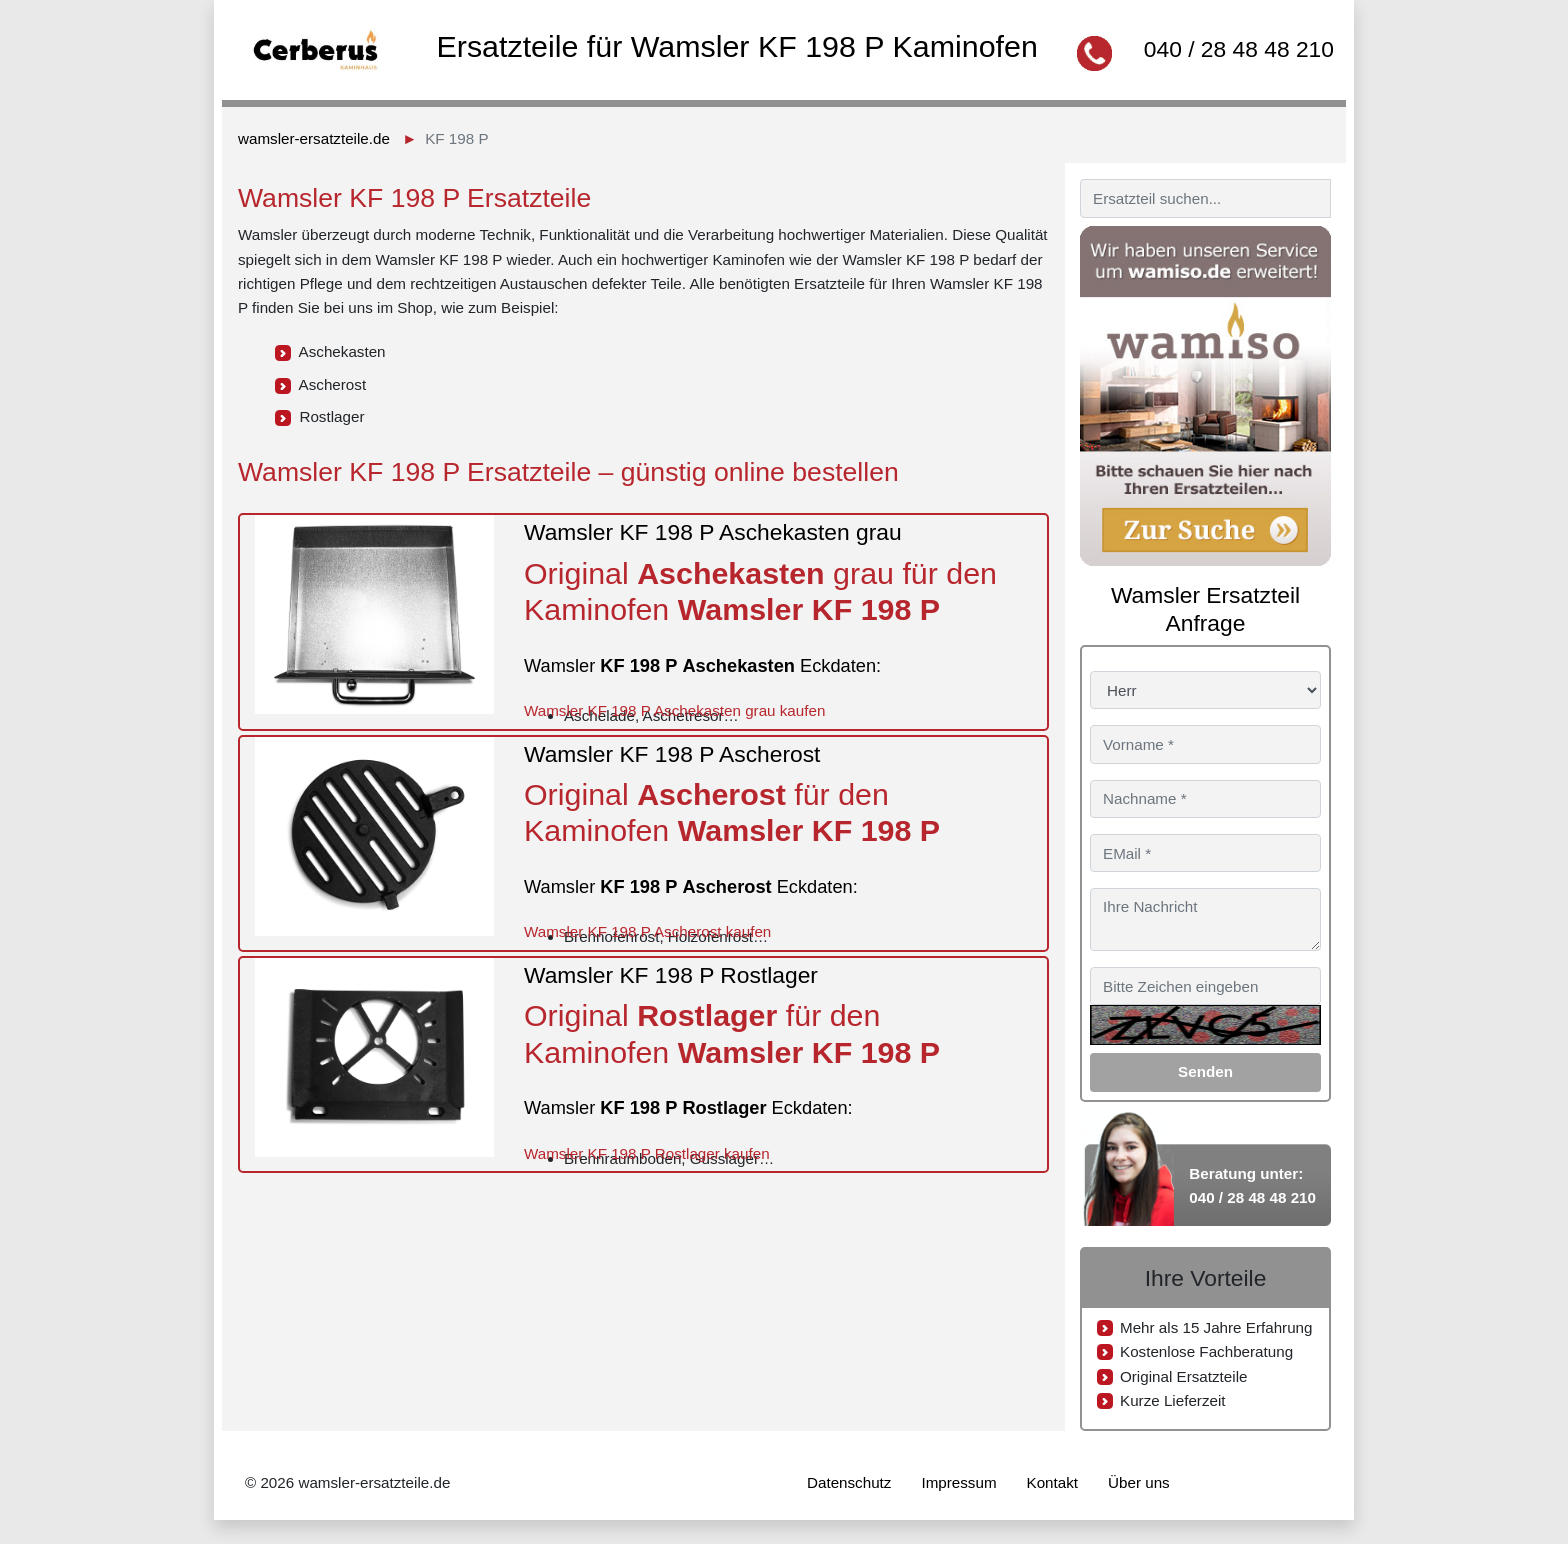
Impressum (958, 1482)
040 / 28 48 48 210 (1239, 49)
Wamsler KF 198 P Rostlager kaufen (647, 1153)
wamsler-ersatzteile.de (314, 138)
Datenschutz (849, 1482)
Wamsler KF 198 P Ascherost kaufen (647, 931)
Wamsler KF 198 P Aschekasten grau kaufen (674, 710)
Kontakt (1053, 1482)
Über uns (1139, 1482)
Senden (1205, 1071)
